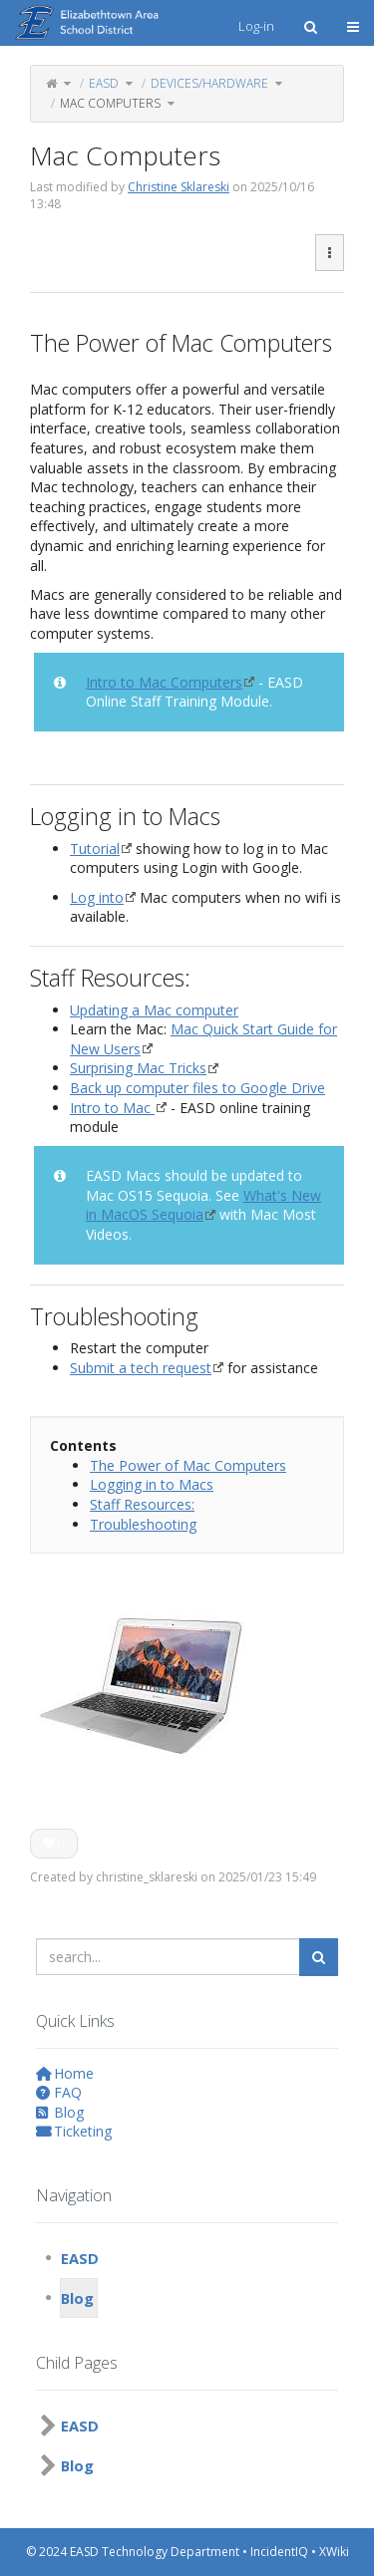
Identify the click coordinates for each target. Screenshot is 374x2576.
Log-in (256, 26)
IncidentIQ (279, 2551)
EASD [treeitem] (80, 2258)
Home (65, 2073)
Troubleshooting (143, 1524)
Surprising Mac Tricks (138, 1067)
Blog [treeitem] (77, 2298)
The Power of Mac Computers (188, 1465)
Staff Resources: (142, 1504)
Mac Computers (110, 103)
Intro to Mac (112, 1107)
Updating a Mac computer (154, 1010)
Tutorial (95, 848)
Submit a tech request (140, 1367)
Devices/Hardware (209, 83)
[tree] (187, 2278)
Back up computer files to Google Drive (197, 1087)
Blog (60, 2112)
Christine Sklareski (178, 186)
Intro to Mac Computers (164, 682)
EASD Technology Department (154, 2551)
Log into (97, 897)
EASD (104, 83)
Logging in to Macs (151, 1484)
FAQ (59, 2092)
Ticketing (74, 2131)
